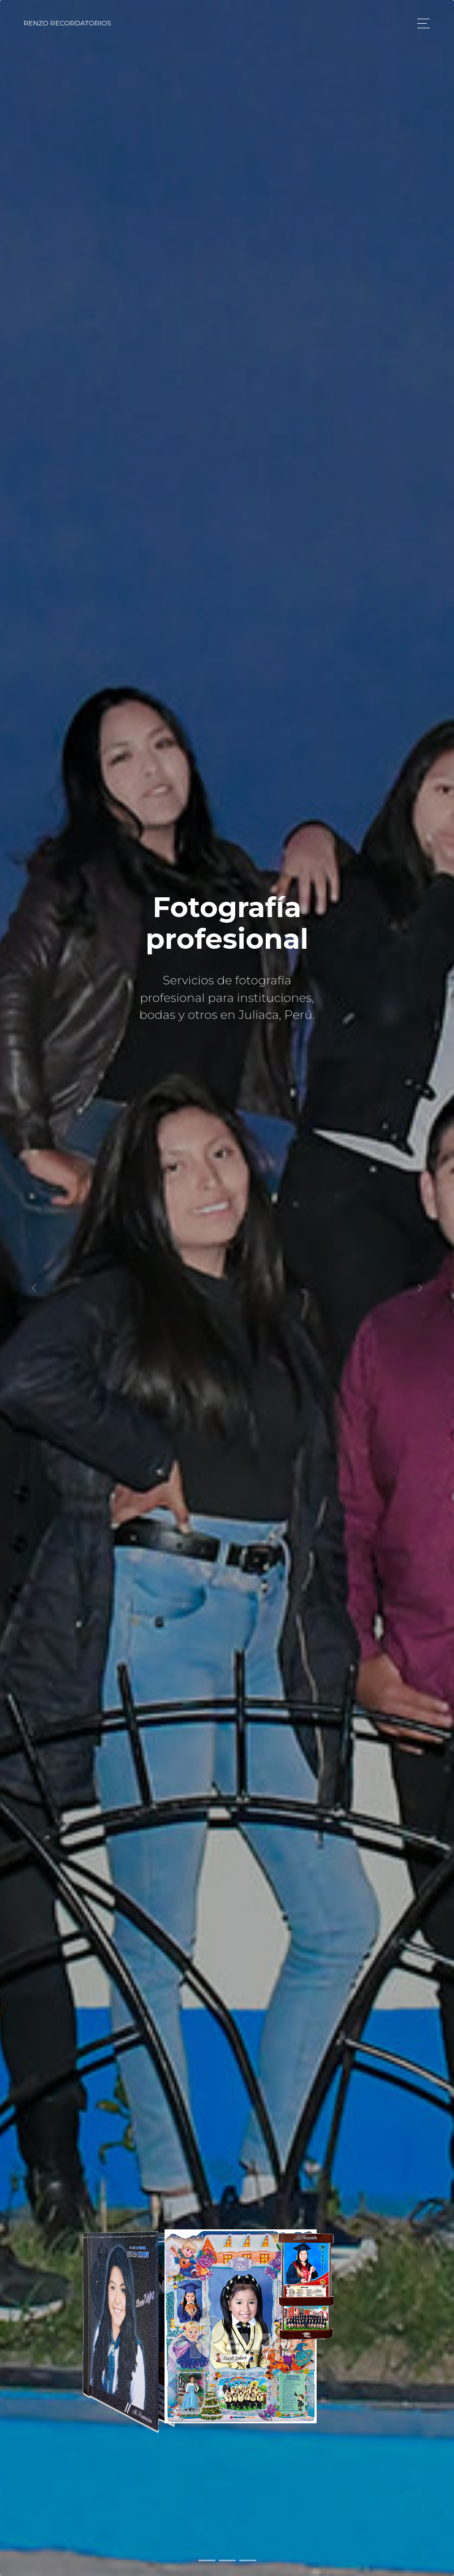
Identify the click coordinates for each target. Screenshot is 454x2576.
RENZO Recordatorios (67, 23)
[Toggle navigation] (420, 23)
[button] (34, 1288)
